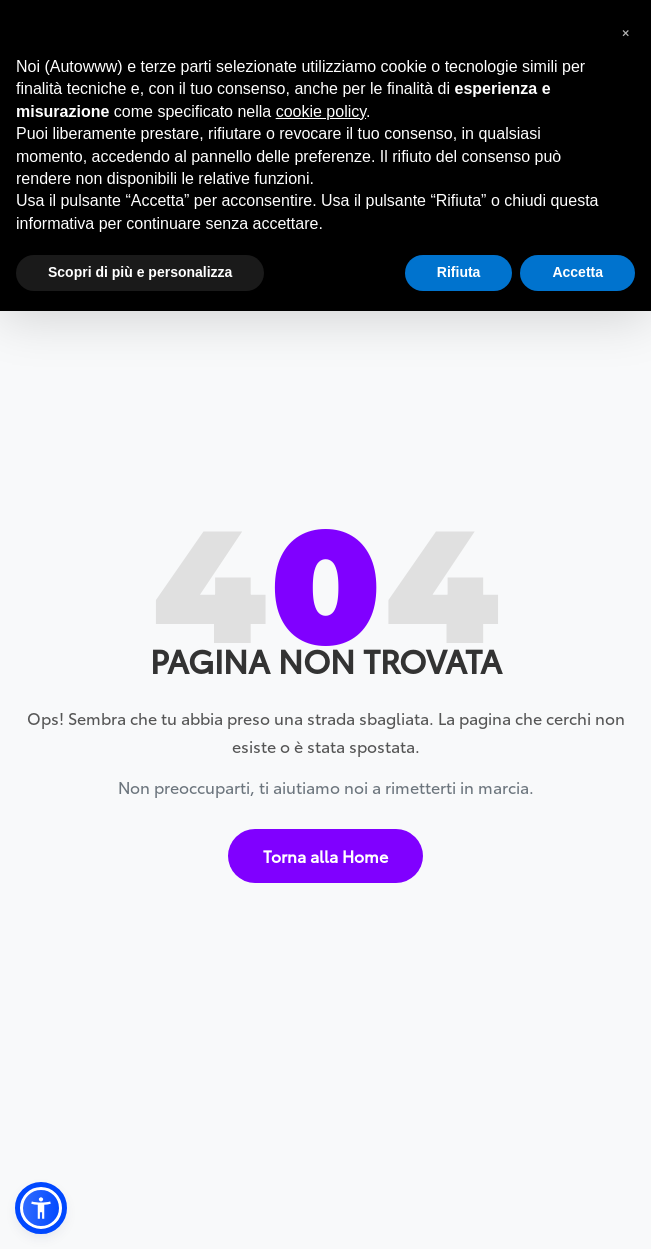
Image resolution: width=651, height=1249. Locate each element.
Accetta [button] (577, 272)
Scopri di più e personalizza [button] (140, 272)
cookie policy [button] (321, 111)
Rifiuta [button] (459, 272)
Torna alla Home (325, 846)
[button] (41, 1208)
